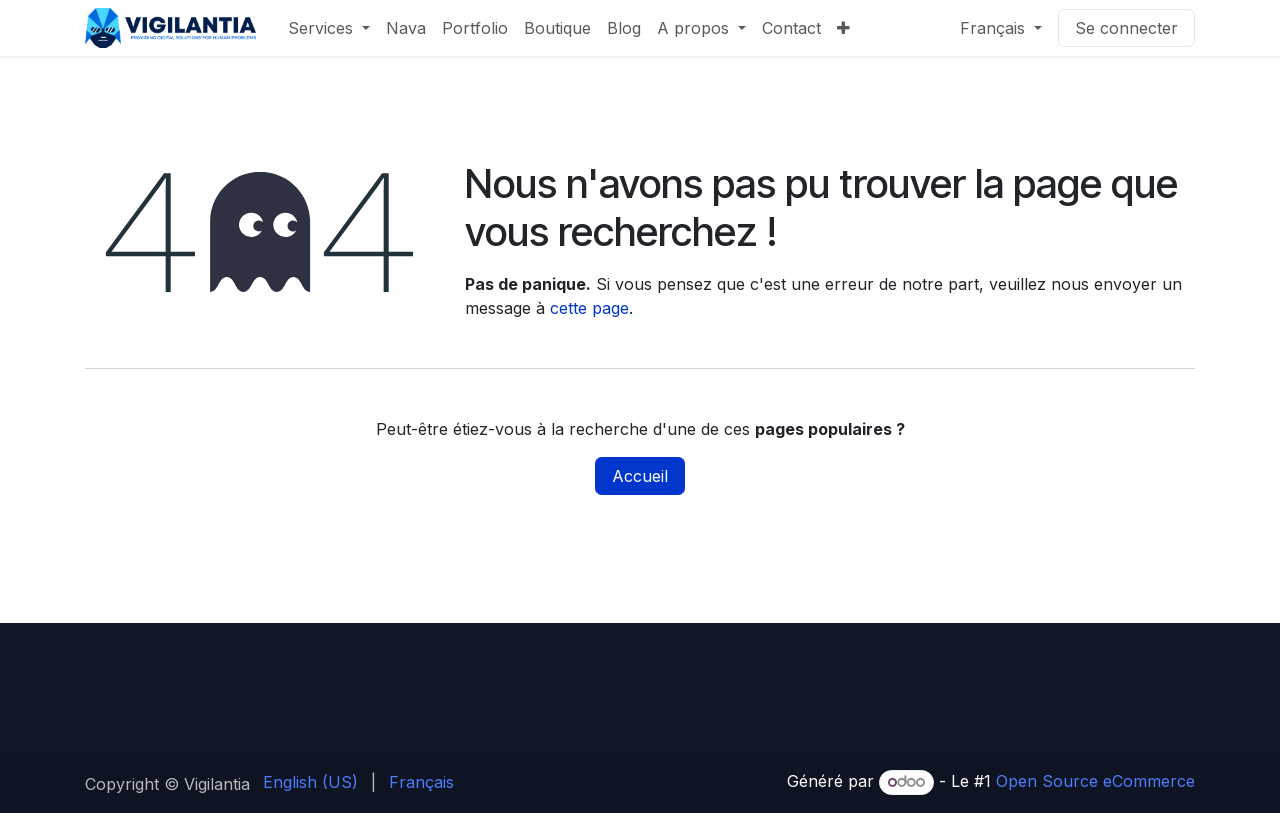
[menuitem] (329, 28)
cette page (589, 308)
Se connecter (1126, 28)
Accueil (640, 476)
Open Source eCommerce (1095, 781)
